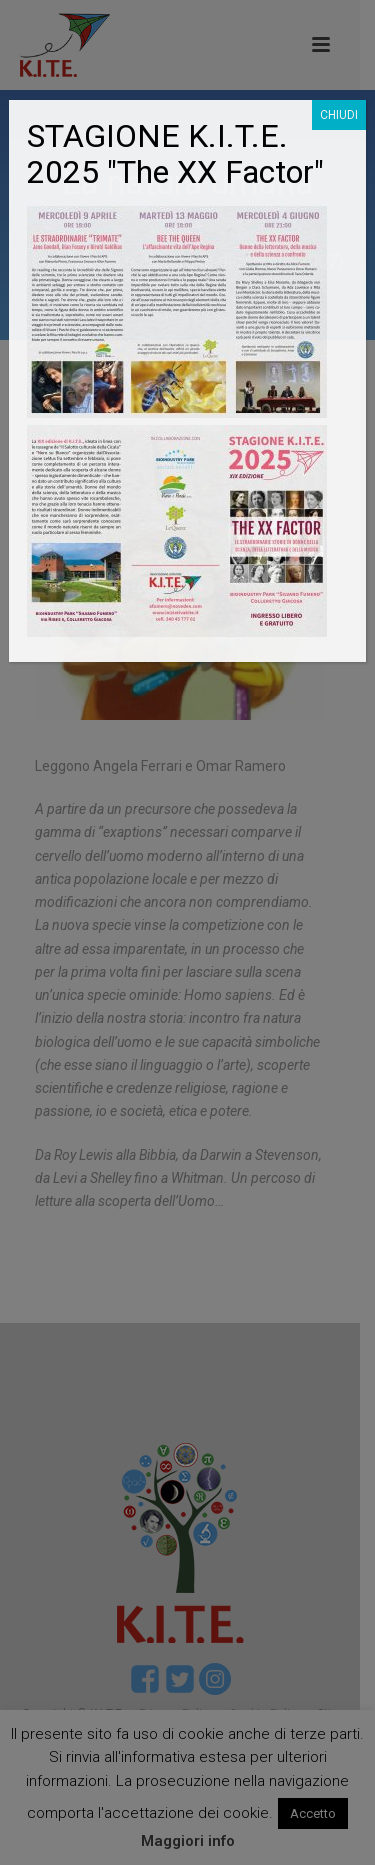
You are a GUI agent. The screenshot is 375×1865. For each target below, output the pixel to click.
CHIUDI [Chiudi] (339, 115)
